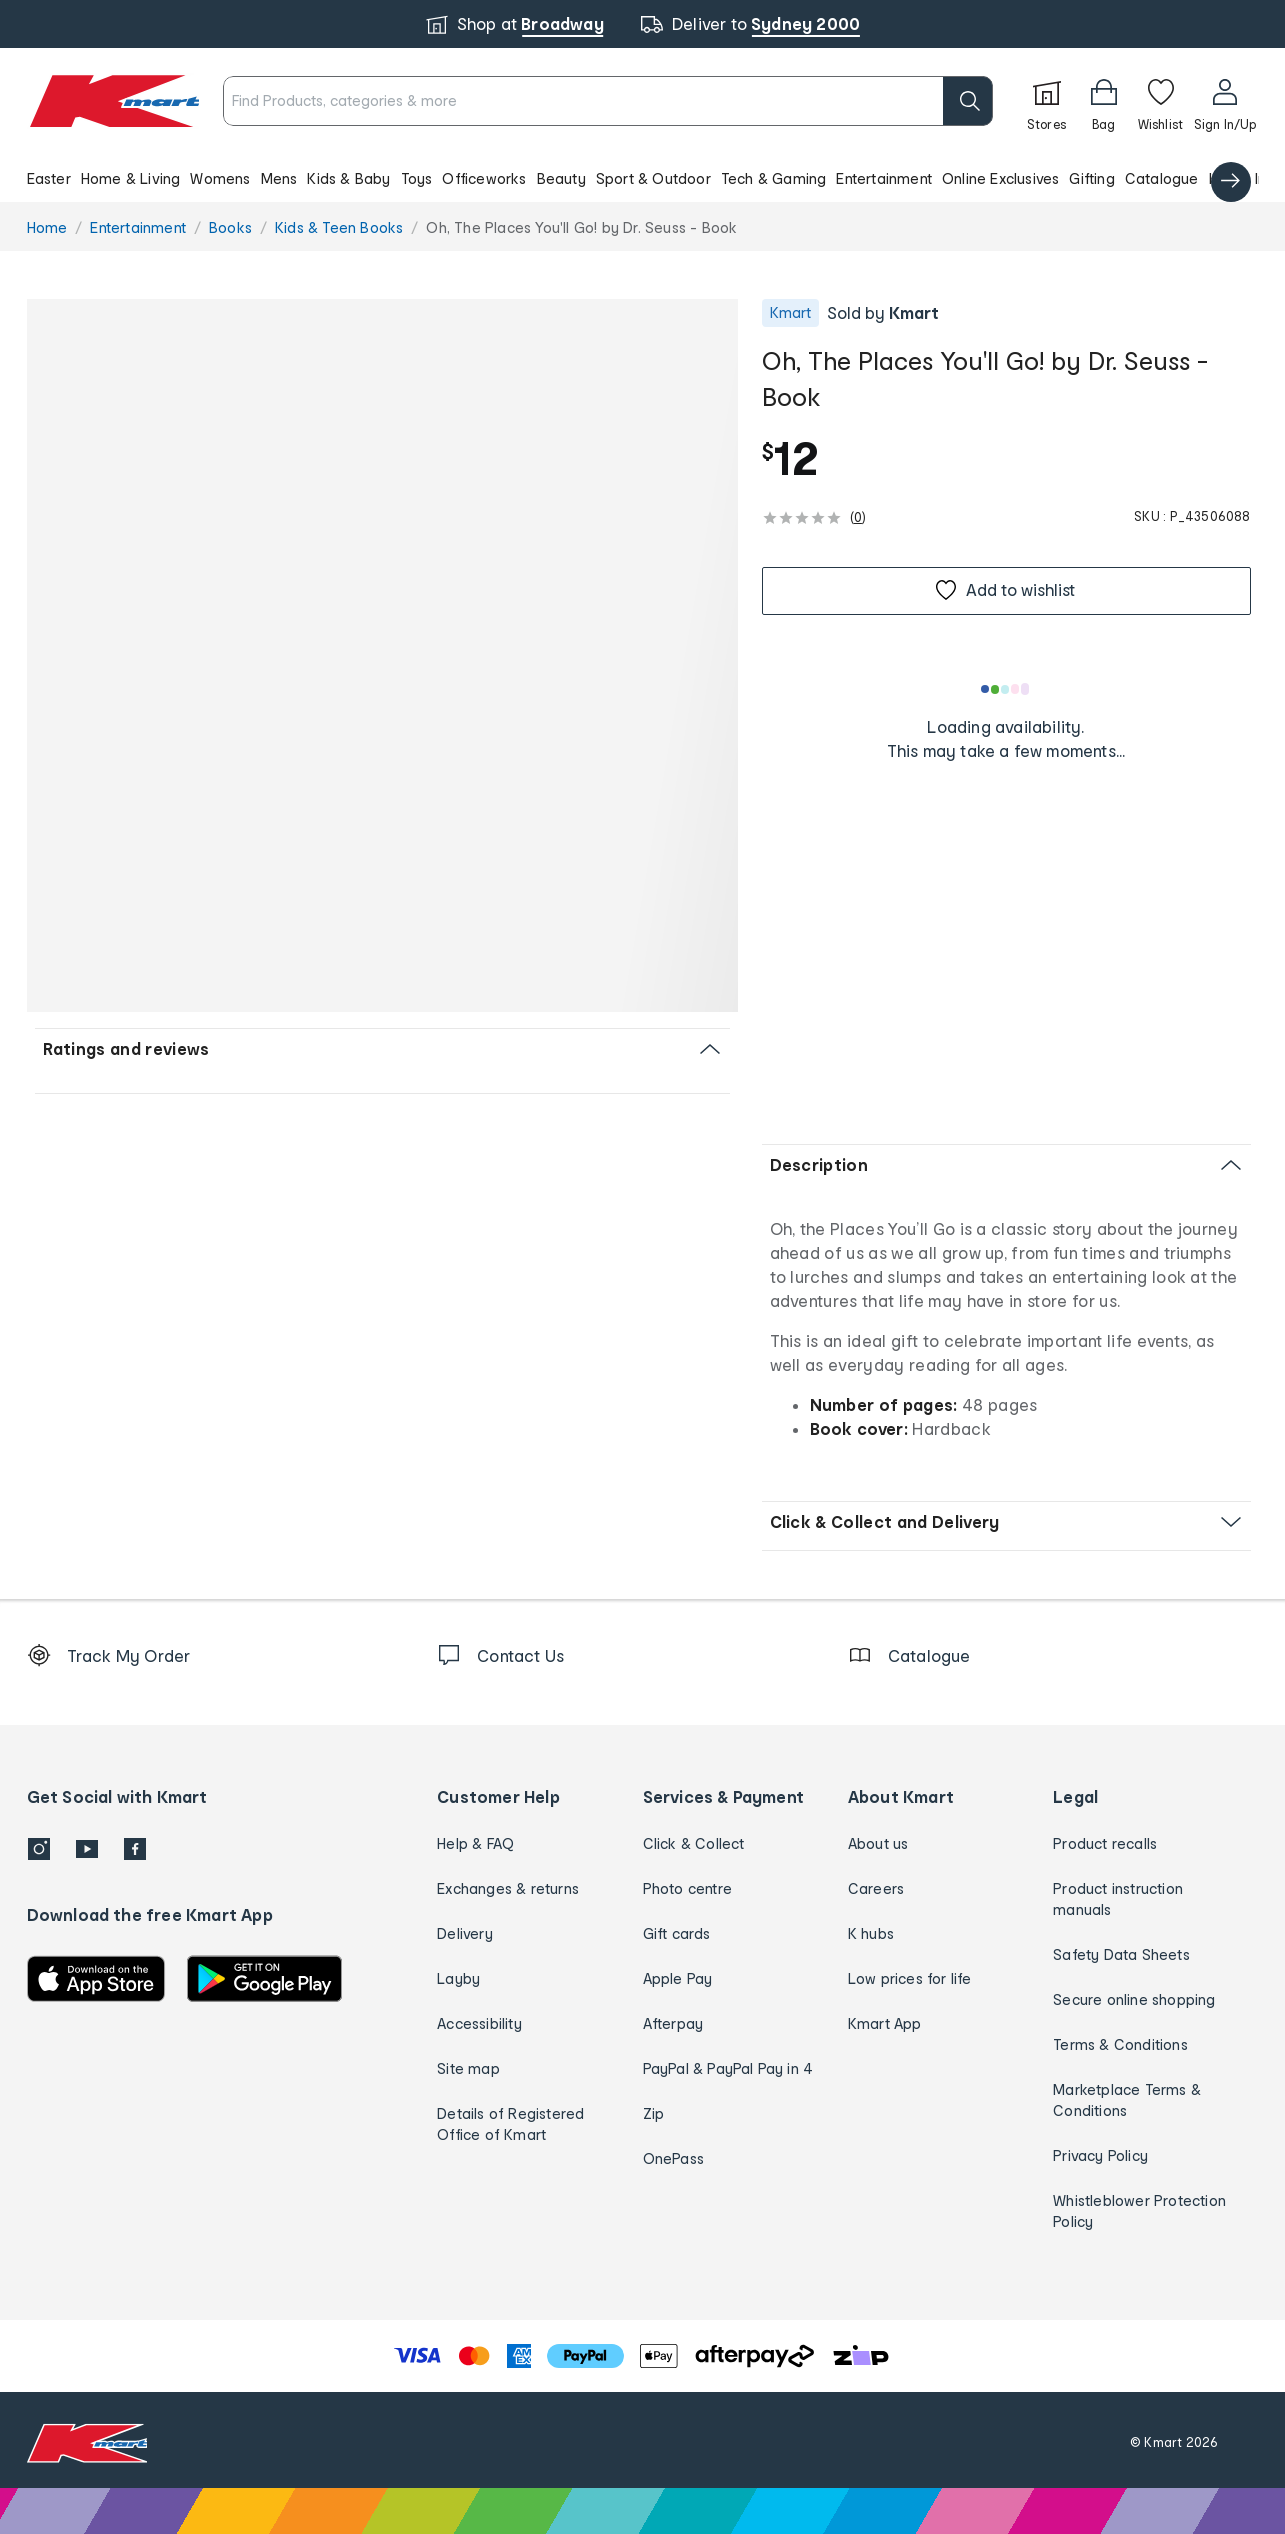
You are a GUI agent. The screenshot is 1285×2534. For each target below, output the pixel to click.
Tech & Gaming (774, 178)
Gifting (1091, 178)
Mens (279, 178)
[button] (642, 178)
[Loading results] (1006, 689)
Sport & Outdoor (653, 178)
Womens (220, 178)
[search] (968, 101)
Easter (49, 178)
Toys (417, 178)
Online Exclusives (1000, 178)
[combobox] (607, 101)
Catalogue (1162, 178)
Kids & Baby (348, 178)
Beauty (561, 178)
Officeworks (484, 178)
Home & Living (131, 178)
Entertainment (884, 178)
